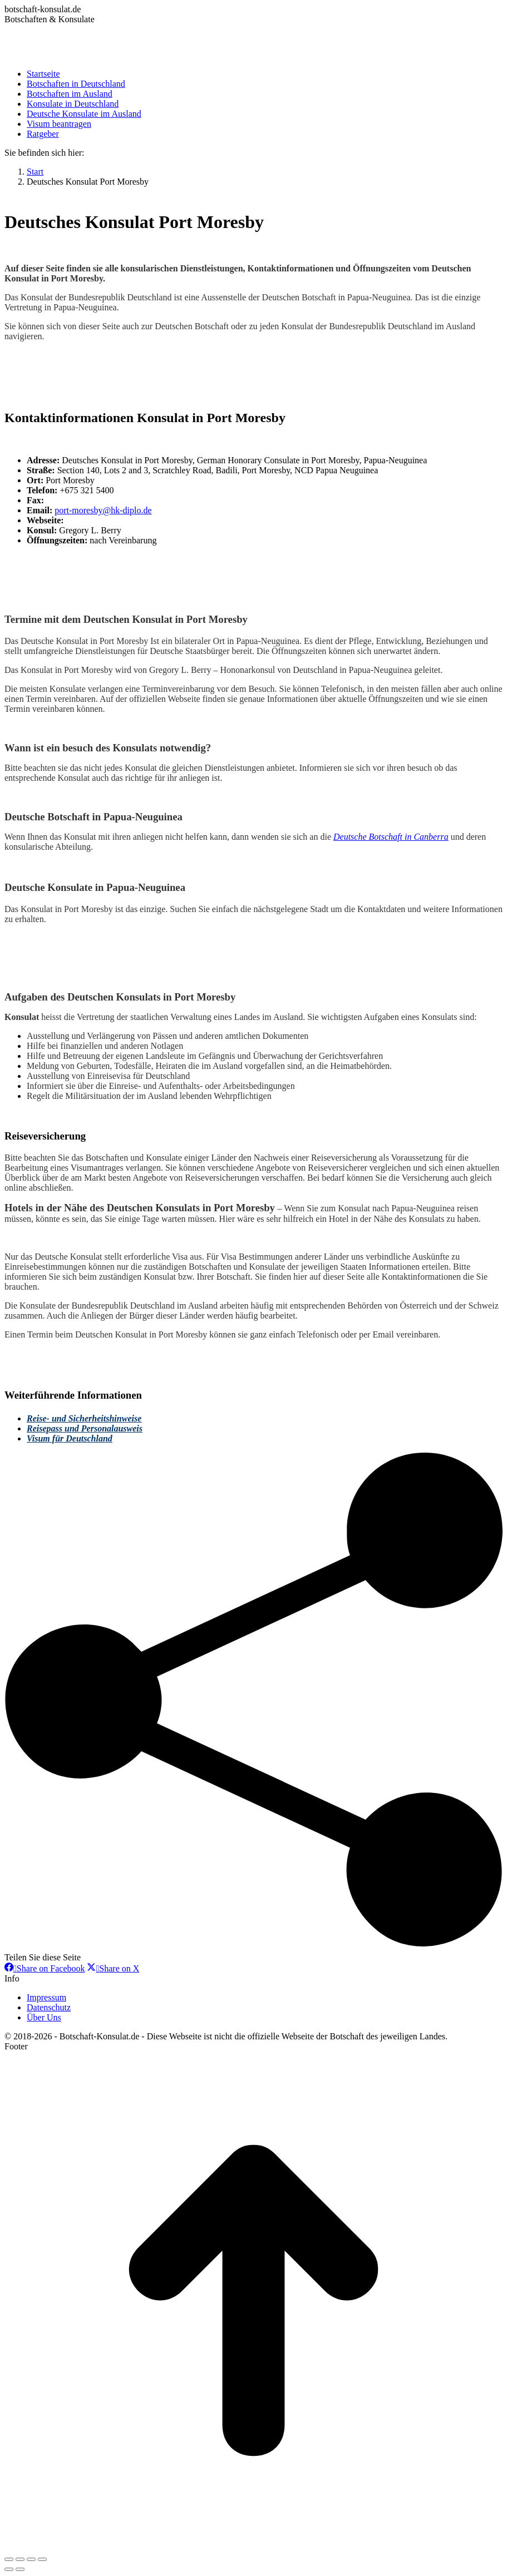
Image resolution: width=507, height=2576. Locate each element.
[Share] (20, 2559)
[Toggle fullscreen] (31, 2559)
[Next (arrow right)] (20, 2569)
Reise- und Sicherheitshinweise (84, 1418)
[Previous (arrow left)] (8, 2569)
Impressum (46, 1997)
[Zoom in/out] (42, 2559)
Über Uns (44, 2017)
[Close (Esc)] (8, 2559)
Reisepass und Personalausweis (84, 1428)
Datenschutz (49, 2007)
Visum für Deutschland (69, 1438)
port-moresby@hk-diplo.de (103, 510)
